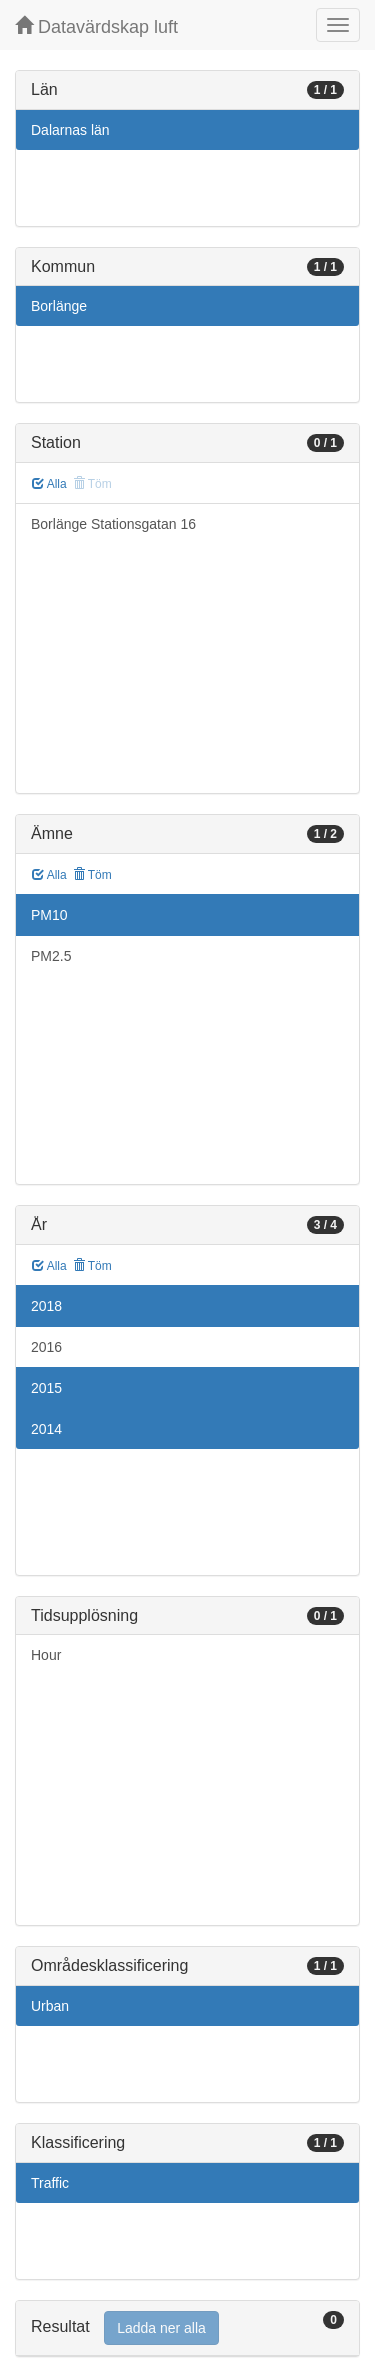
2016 (46, 1347)
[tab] (187, 2328)
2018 (46, 1306)
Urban (50, 2006)
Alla (49, 484)
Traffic (50, 2183)
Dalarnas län (70, 130)
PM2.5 (51, 956)
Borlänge (59, 306)
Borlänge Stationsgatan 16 (113, 524)
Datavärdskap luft (96, 26)
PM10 (49, 915)
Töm (92, 875)
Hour (46, 1655)
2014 (46, 1429)
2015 (46, 1388)
